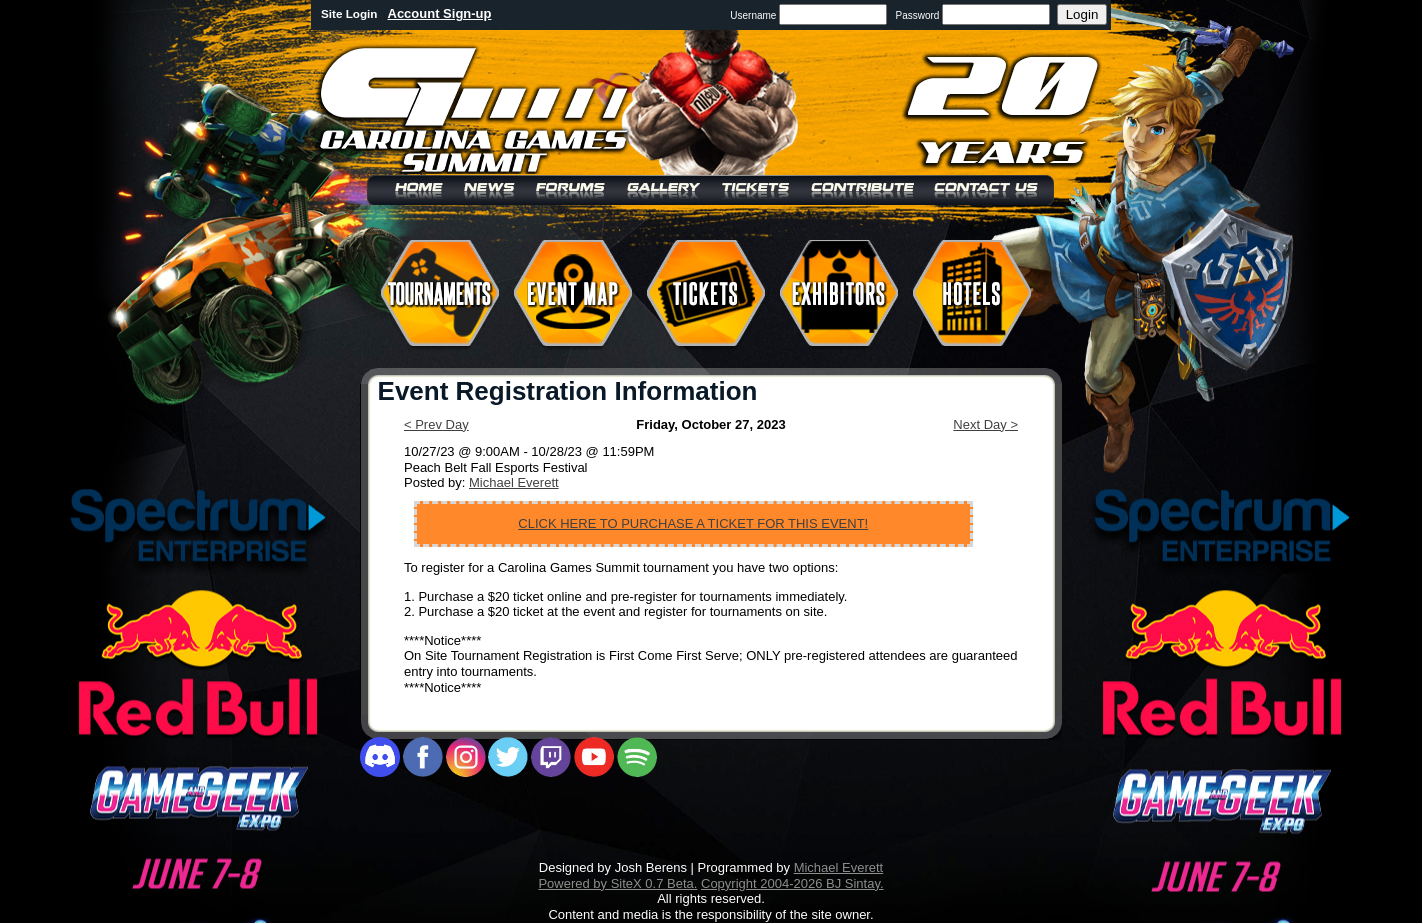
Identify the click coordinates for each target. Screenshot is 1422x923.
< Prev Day (436, 424)
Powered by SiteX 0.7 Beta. (617, 883)
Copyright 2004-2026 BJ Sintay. (792, 883)
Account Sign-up (440, 13)
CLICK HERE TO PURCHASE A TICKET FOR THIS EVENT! (693, 523)
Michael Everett (514, 482)
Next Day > (985, 424)
